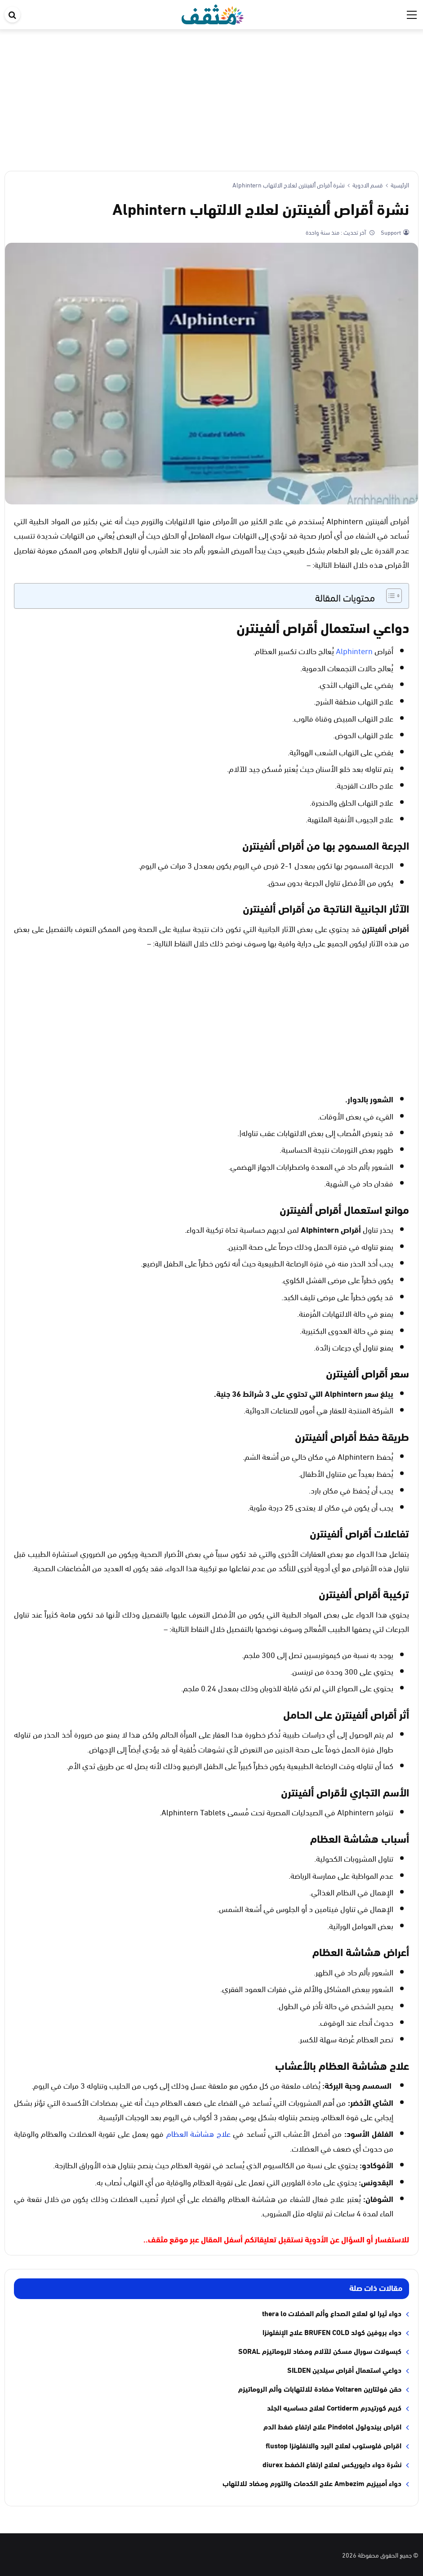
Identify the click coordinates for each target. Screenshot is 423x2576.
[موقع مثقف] (213, 12)
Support (390, 232)
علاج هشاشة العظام (198, 2133)
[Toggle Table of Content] (389, 595)
